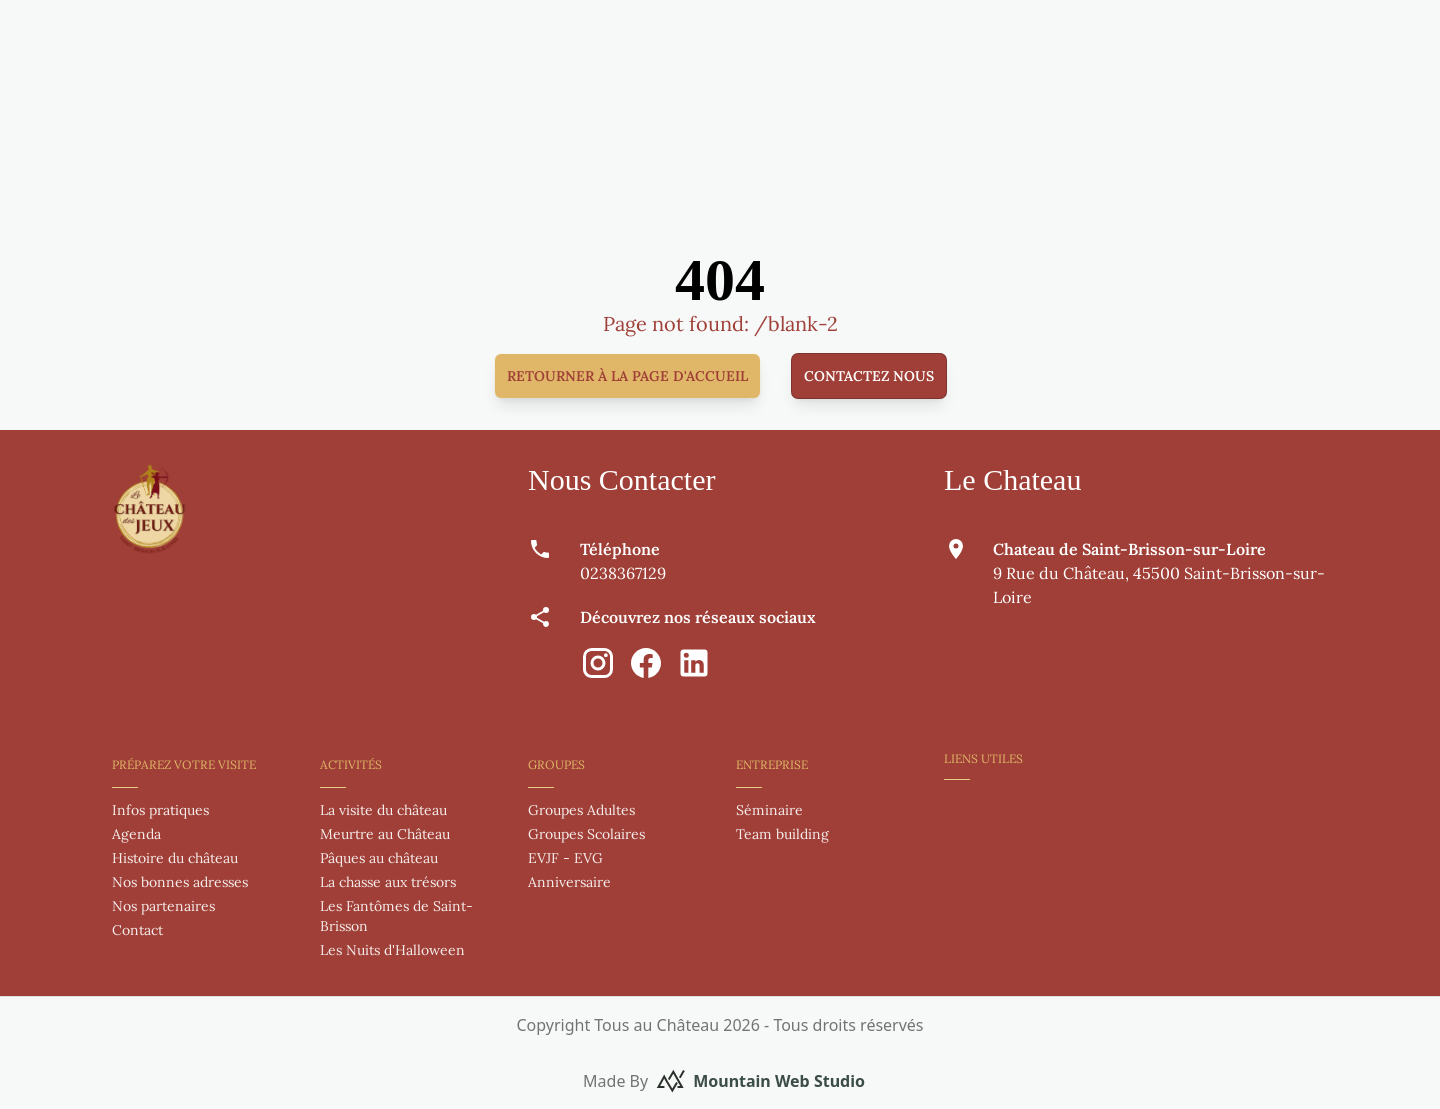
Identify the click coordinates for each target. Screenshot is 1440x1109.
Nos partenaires (163, 906)
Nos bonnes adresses (180, 882)
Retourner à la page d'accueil (627, 376)
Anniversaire (569, 882)
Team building (782, 834)
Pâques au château (379, 858)
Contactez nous (869, 376)
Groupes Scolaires (586, 834)
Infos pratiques (160, 810)
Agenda (136, 834)
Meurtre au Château (385, 834)
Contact (137, 930)
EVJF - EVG (565, 858)
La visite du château (383, 810)
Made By (724, 1081)
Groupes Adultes (581, 810)
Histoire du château (175, 858)
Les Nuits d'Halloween (392, 950)
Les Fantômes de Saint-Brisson (396, 916)
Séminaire (769, 810)
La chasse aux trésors (388, 882)
